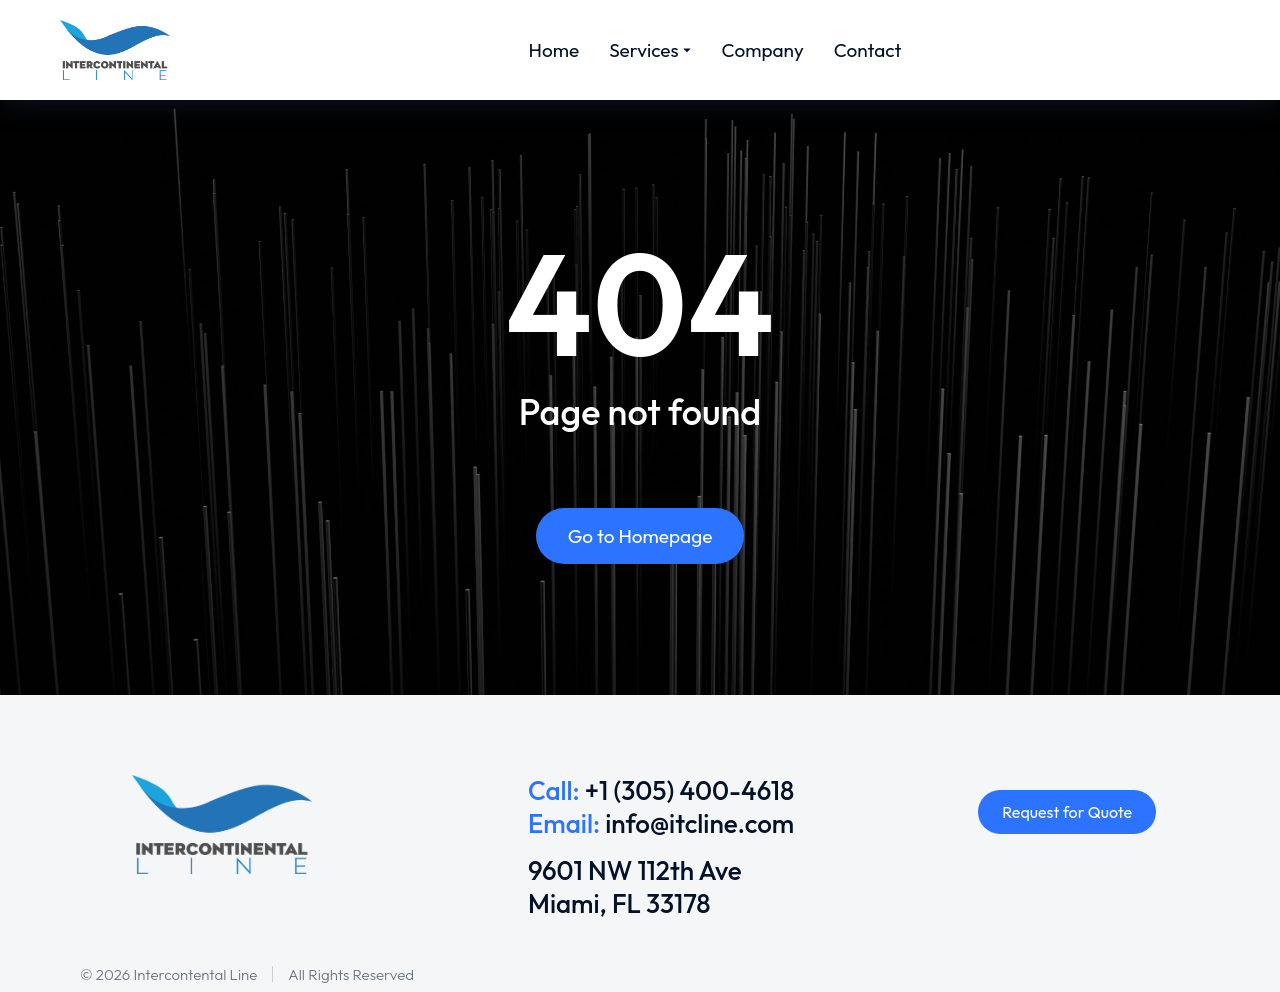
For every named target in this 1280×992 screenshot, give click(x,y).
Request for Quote (1067, 812)
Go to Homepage (640, 536)
